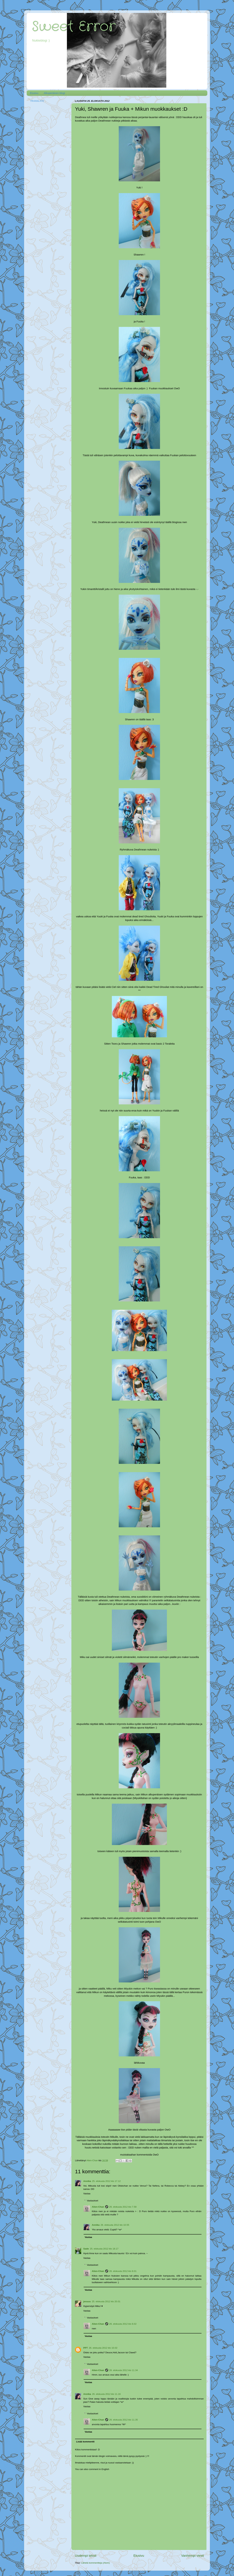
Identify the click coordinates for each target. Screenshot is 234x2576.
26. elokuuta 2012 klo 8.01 (122, 2271)
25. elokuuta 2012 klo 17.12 (106, 2181)
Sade (86, 2248)
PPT (85, 2348)
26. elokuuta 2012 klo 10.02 (103, 2348)
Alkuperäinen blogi (54, 93)
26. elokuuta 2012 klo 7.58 (122, 2207)
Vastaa (86, 2193)
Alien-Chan (98, 2207)
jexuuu (87, 2301)
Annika (87, 2181)
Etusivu (34, 93)
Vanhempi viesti (192, 2555)
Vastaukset (92, 2200)
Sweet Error (73, 27)
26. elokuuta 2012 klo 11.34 (123, 2370)
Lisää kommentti (85, 2441)
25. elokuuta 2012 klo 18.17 (104, 2248)
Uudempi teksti (85, 2555)
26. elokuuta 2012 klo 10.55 (115, 2225)
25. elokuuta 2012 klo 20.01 (106, 2301)
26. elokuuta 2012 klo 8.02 (122, 2324)
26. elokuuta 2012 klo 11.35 (123, 2419)
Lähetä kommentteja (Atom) (95, 2563)
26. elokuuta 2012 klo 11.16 (106, 2394)
